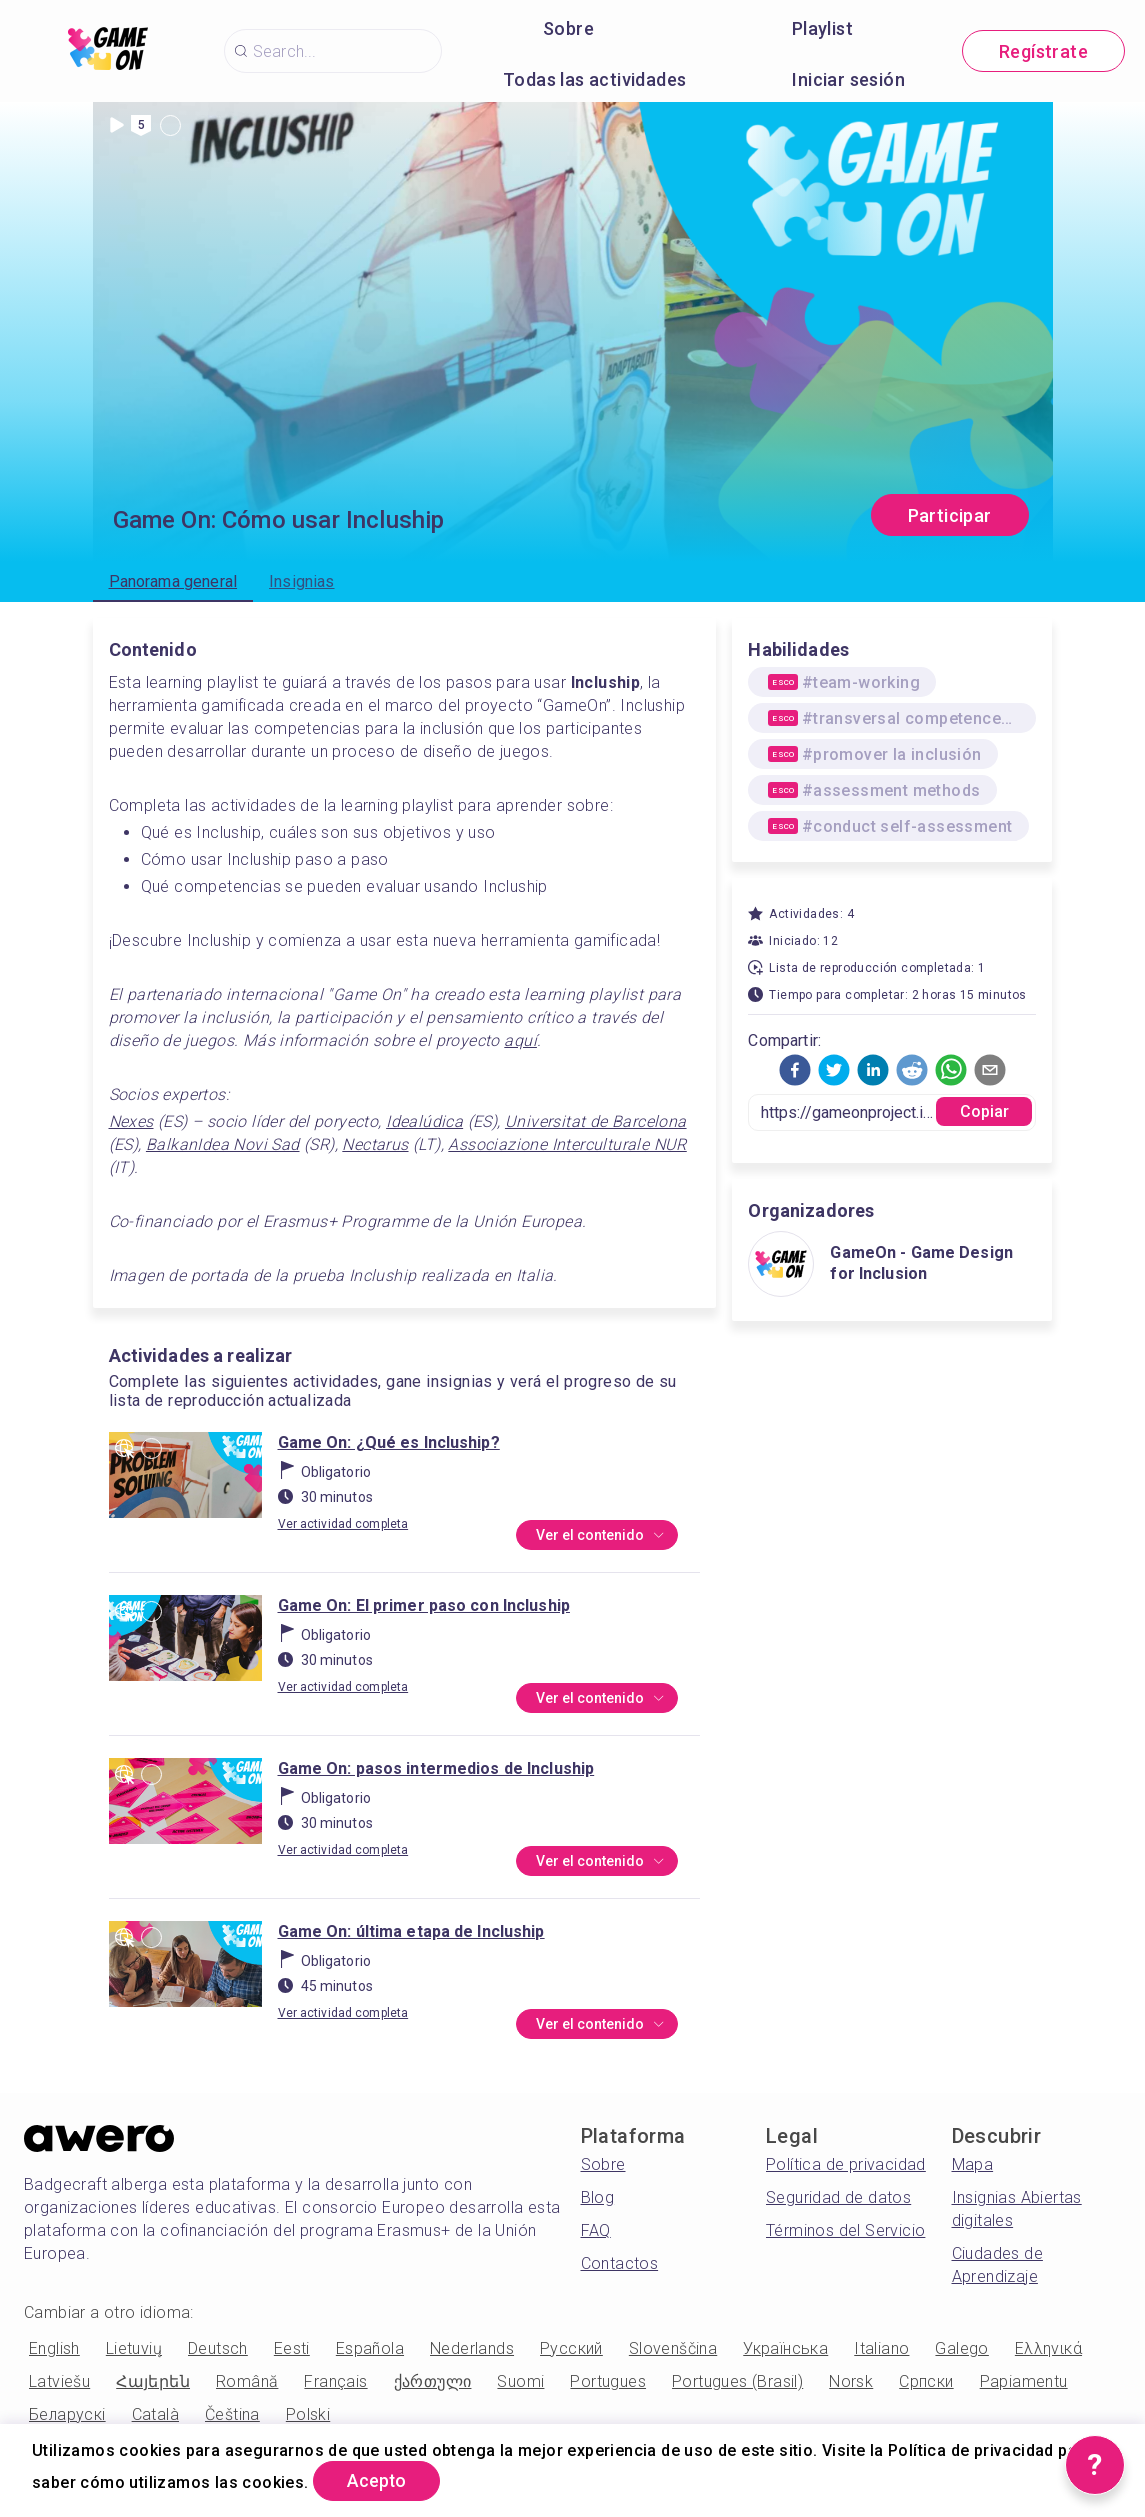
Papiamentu (1024, 2381)
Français (335, 2381)
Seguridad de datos (838, 2197)
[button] (795, 1070)
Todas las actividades (594, 79)
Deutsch (218, 2348)
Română (247, 2381)
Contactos (620, 2263)
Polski (308, 2414)
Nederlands (472, 2348)
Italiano (881, 2348)
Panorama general (173, 581)
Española (370, 2348)
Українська (785, 2348)
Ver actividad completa (343, 1524)
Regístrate (1043, 51)
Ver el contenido (600, 1536)
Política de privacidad (846, 2164)
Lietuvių (134, 2348)
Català (155, 2414)
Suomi (520, 2381)
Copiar (985, 1111)
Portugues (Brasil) (737, 2381)
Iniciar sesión (848, 79)
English (54, 2348)
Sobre (568, 28)
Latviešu (59, 2381)
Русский (571, 2348)
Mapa (973, 2164)
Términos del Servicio (845, 2230)
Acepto (380, 2480)
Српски (926, 2381)
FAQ (596, 2230)
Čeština (232, 2414)
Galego (961, 2348)
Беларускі (67, 2414)
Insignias (301, 581)
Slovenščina (673, 2348)
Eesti (292, 2348)
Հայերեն (153, 2381)
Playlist (822, 28)
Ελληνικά (1048, 2348)
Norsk (851, 2381)
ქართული (433, 2381)
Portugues (608, 2381)
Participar (950, 515)
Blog (598, 2197)
